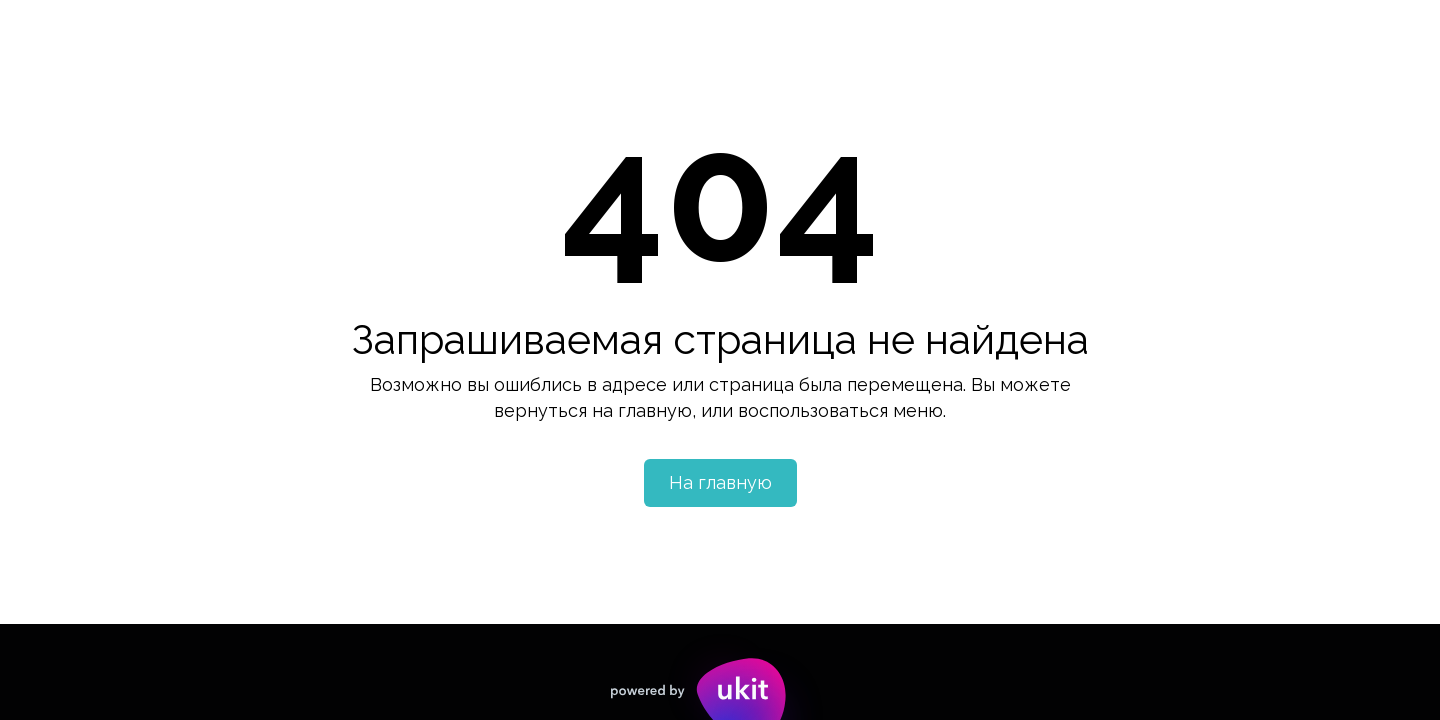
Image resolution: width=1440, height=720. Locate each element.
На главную (720, 482)
